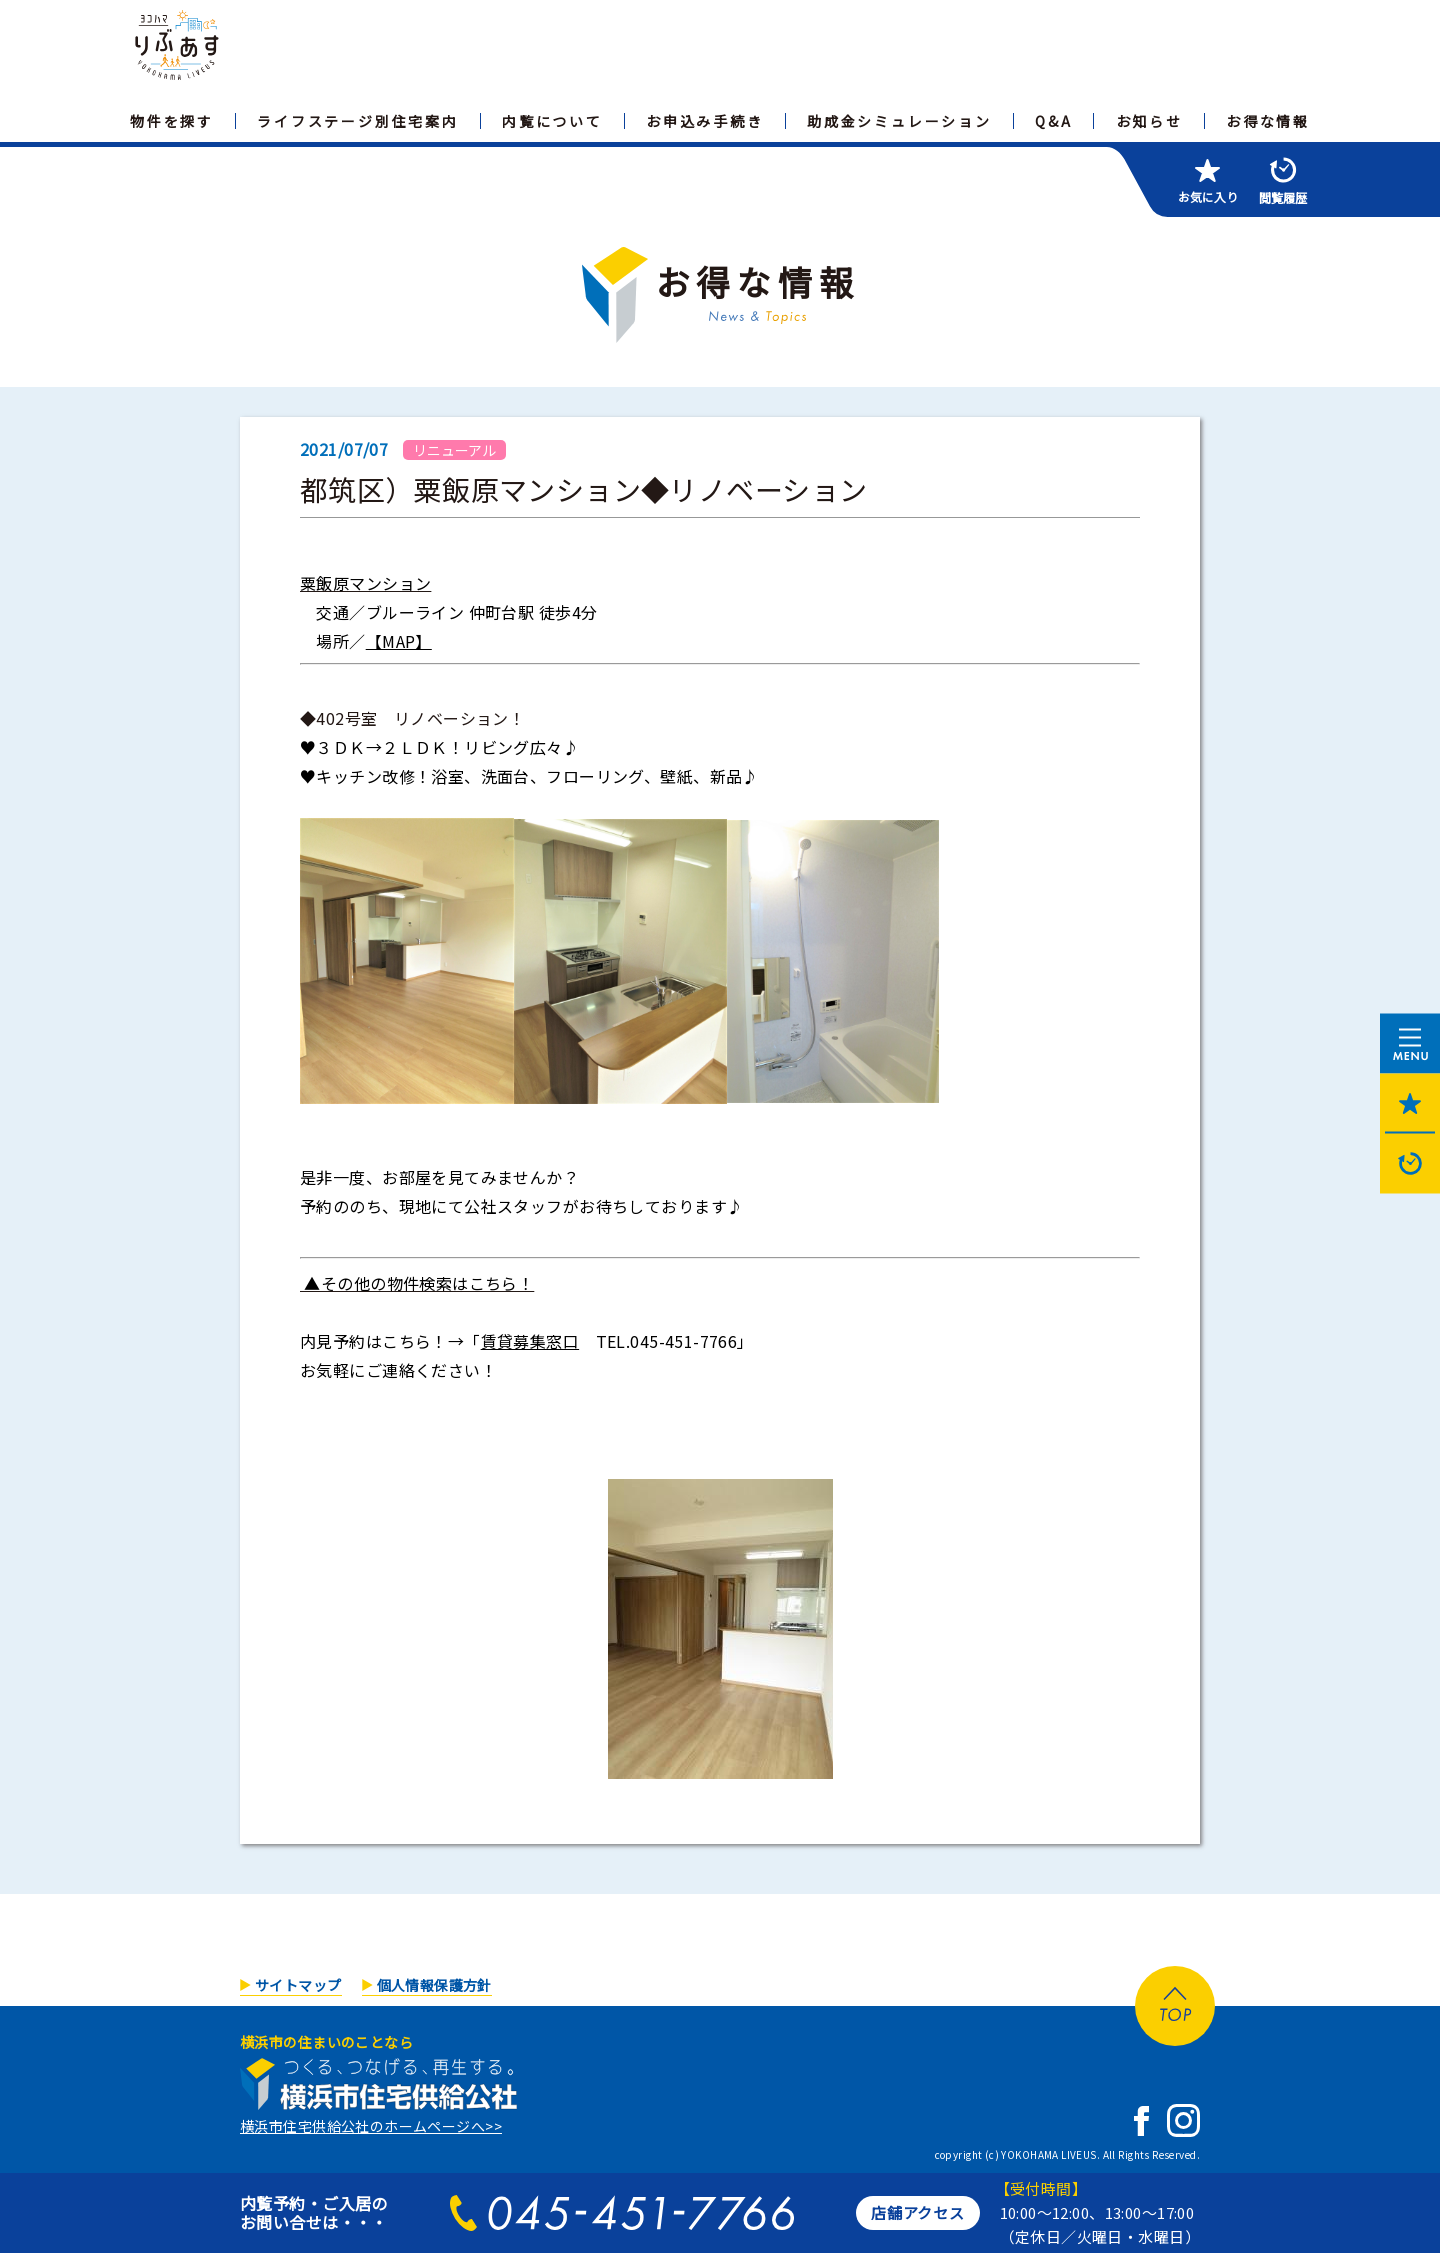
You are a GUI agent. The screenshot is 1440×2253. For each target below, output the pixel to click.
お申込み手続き (705, 121)
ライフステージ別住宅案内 (358, 121)
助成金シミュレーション (899, 121)
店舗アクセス (918, 2212)
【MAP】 (399, 641)
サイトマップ (298, 1985)
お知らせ (1149, 121)
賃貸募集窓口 (530, 1341)
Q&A (1053, 121)
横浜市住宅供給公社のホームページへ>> (371, 2126)
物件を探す (172, 121)
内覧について (552, 121)
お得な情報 (1268, 121)
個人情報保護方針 (434, 1985)
